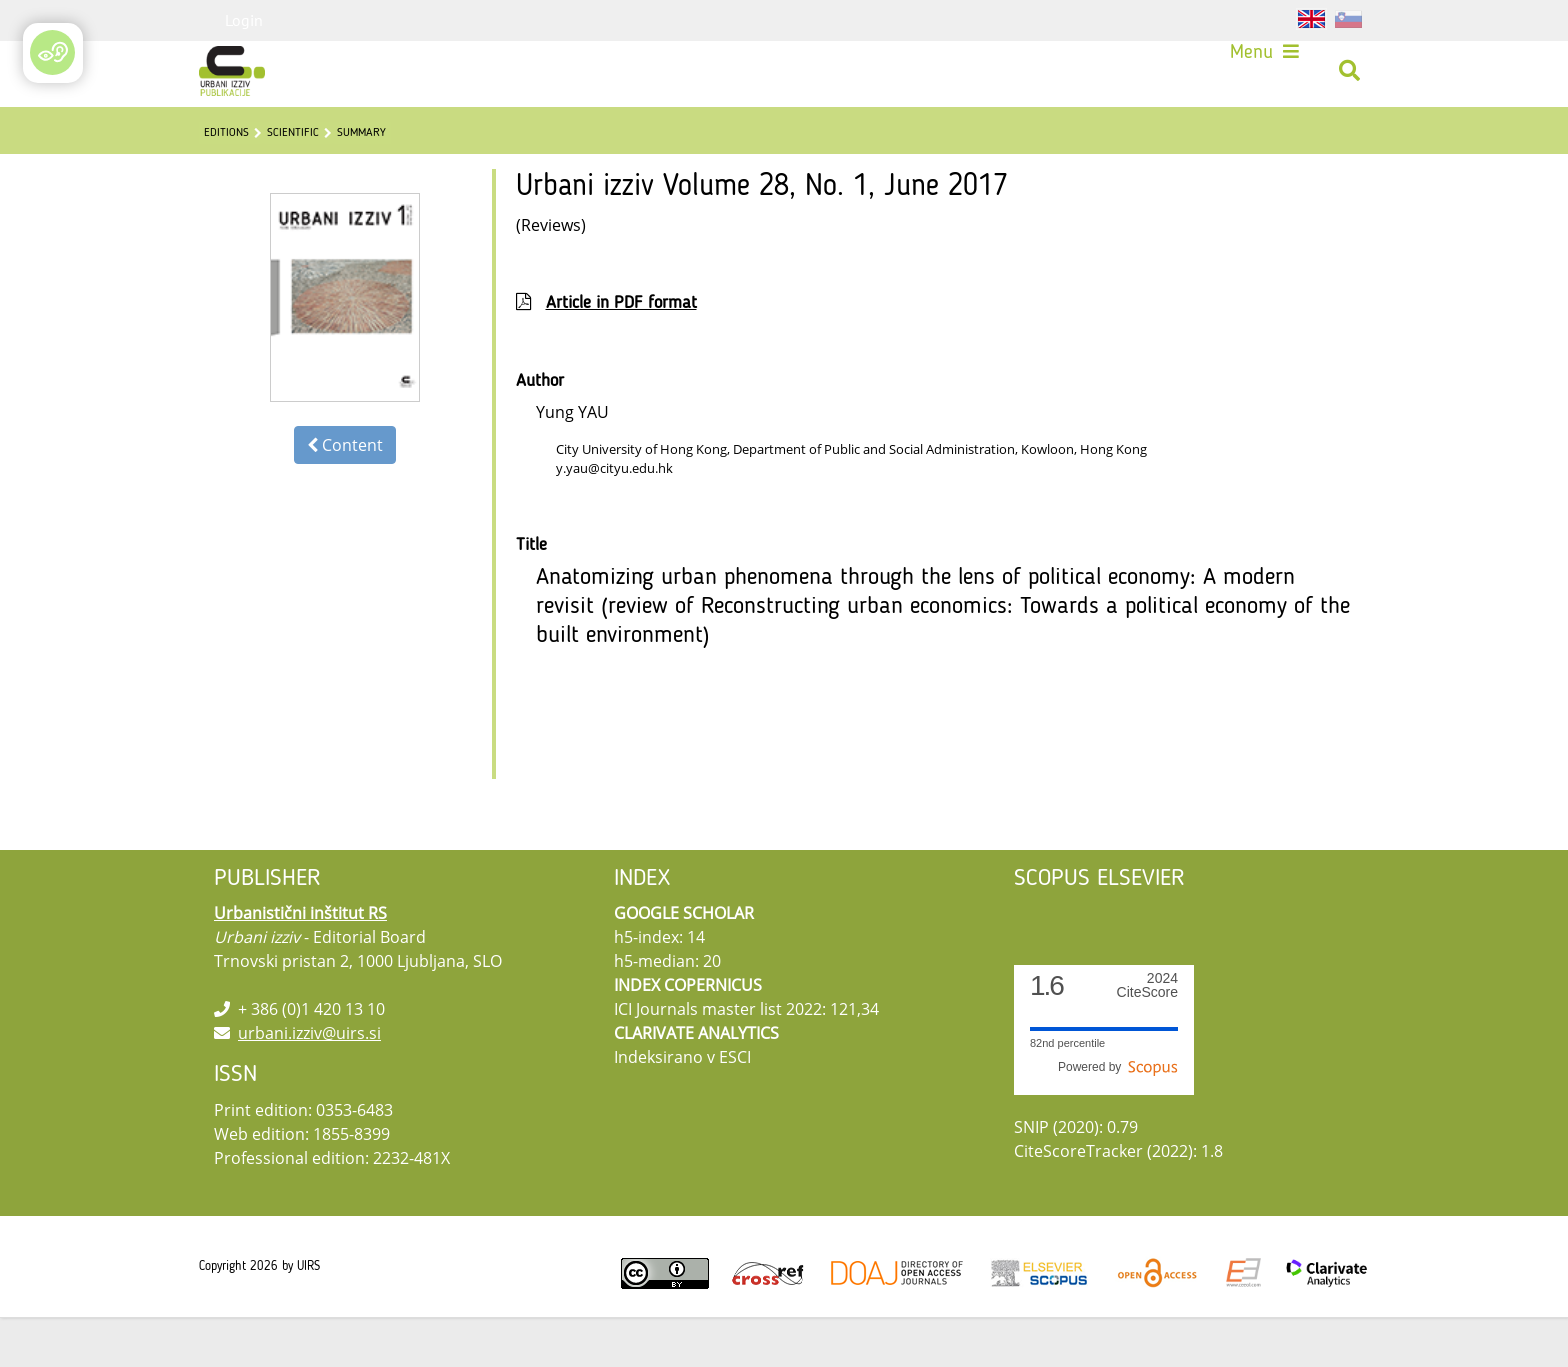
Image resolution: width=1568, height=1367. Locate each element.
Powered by (1118, 1117)
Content (345, 495)
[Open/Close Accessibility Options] (55, 54)
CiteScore (1147, 1035)
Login (244, 20)
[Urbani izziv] (232, 71)
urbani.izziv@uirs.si (309, 1083)
